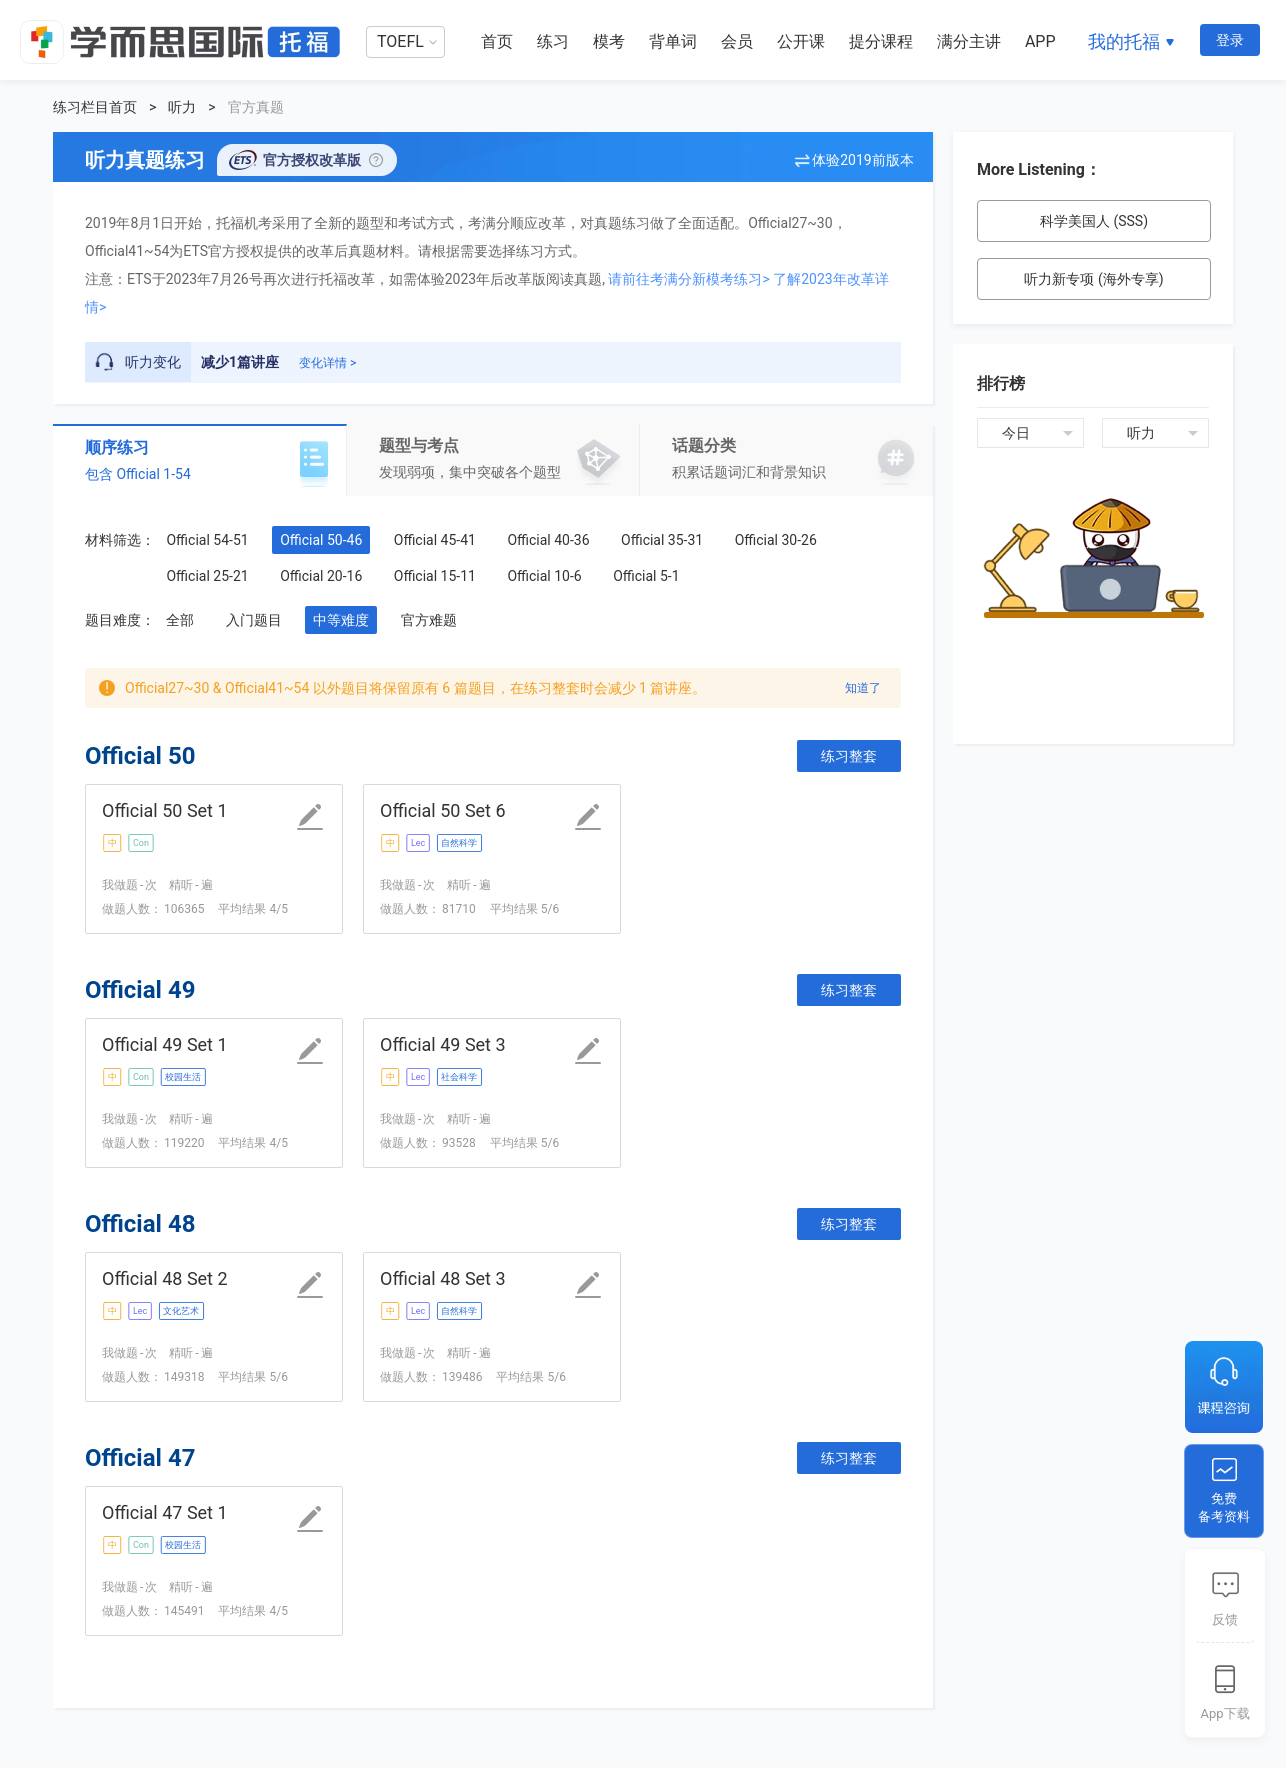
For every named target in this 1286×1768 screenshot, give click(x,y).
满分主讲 (969, 41)
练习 (553, 41)
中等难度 (341, 620)
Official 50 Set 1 (165, 810)
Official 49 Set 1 (165, 1044)
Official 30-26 (776, 540)
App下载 (1224, 1713)
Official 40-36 (548, 540)
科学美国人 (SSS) (1094, 221)
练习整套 (849, 756)
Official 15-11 (435, 576)
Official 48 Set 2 (165, 1278)
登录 (1230, 40)
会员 (737, 41)
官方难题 (429, 620)
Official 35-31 (662, 540)
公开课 (801, 41)
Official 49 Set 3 (443, 1044)
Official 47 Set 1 (165, 1512)
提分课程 (881, 41)
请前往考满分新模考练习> (688, 279)
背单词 (673, 41)
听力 (182, 107)
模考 (609, 41)
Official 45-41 (435, 540)
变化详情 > (327, 363)
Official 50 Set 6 (443, 810)
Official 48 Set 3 (443, 1278)
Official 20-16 (321, 576)
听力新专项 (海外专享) (1093, 279)
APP (1040, 41)
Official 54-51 (207, 540)
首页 (497, 41)
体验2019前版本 (862, 160)
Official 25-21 (207, 576)
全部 (180, 620)
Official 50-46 (321, 540)
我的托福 (1124, 41)
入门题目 (254, 620)
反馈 (1225, 1619)
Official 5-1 (646, 576)
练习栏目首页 (95, 107)
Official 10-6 (544, 576)
